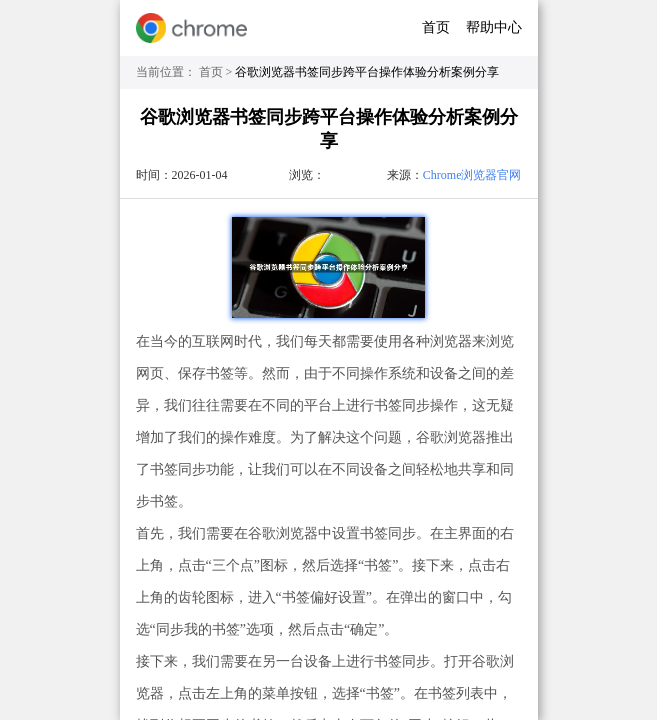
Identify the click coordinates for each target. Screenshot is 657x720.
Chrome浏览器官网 (472, 175)
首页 (436, 27)
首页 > (217, 72)
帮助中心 (494, 27)
